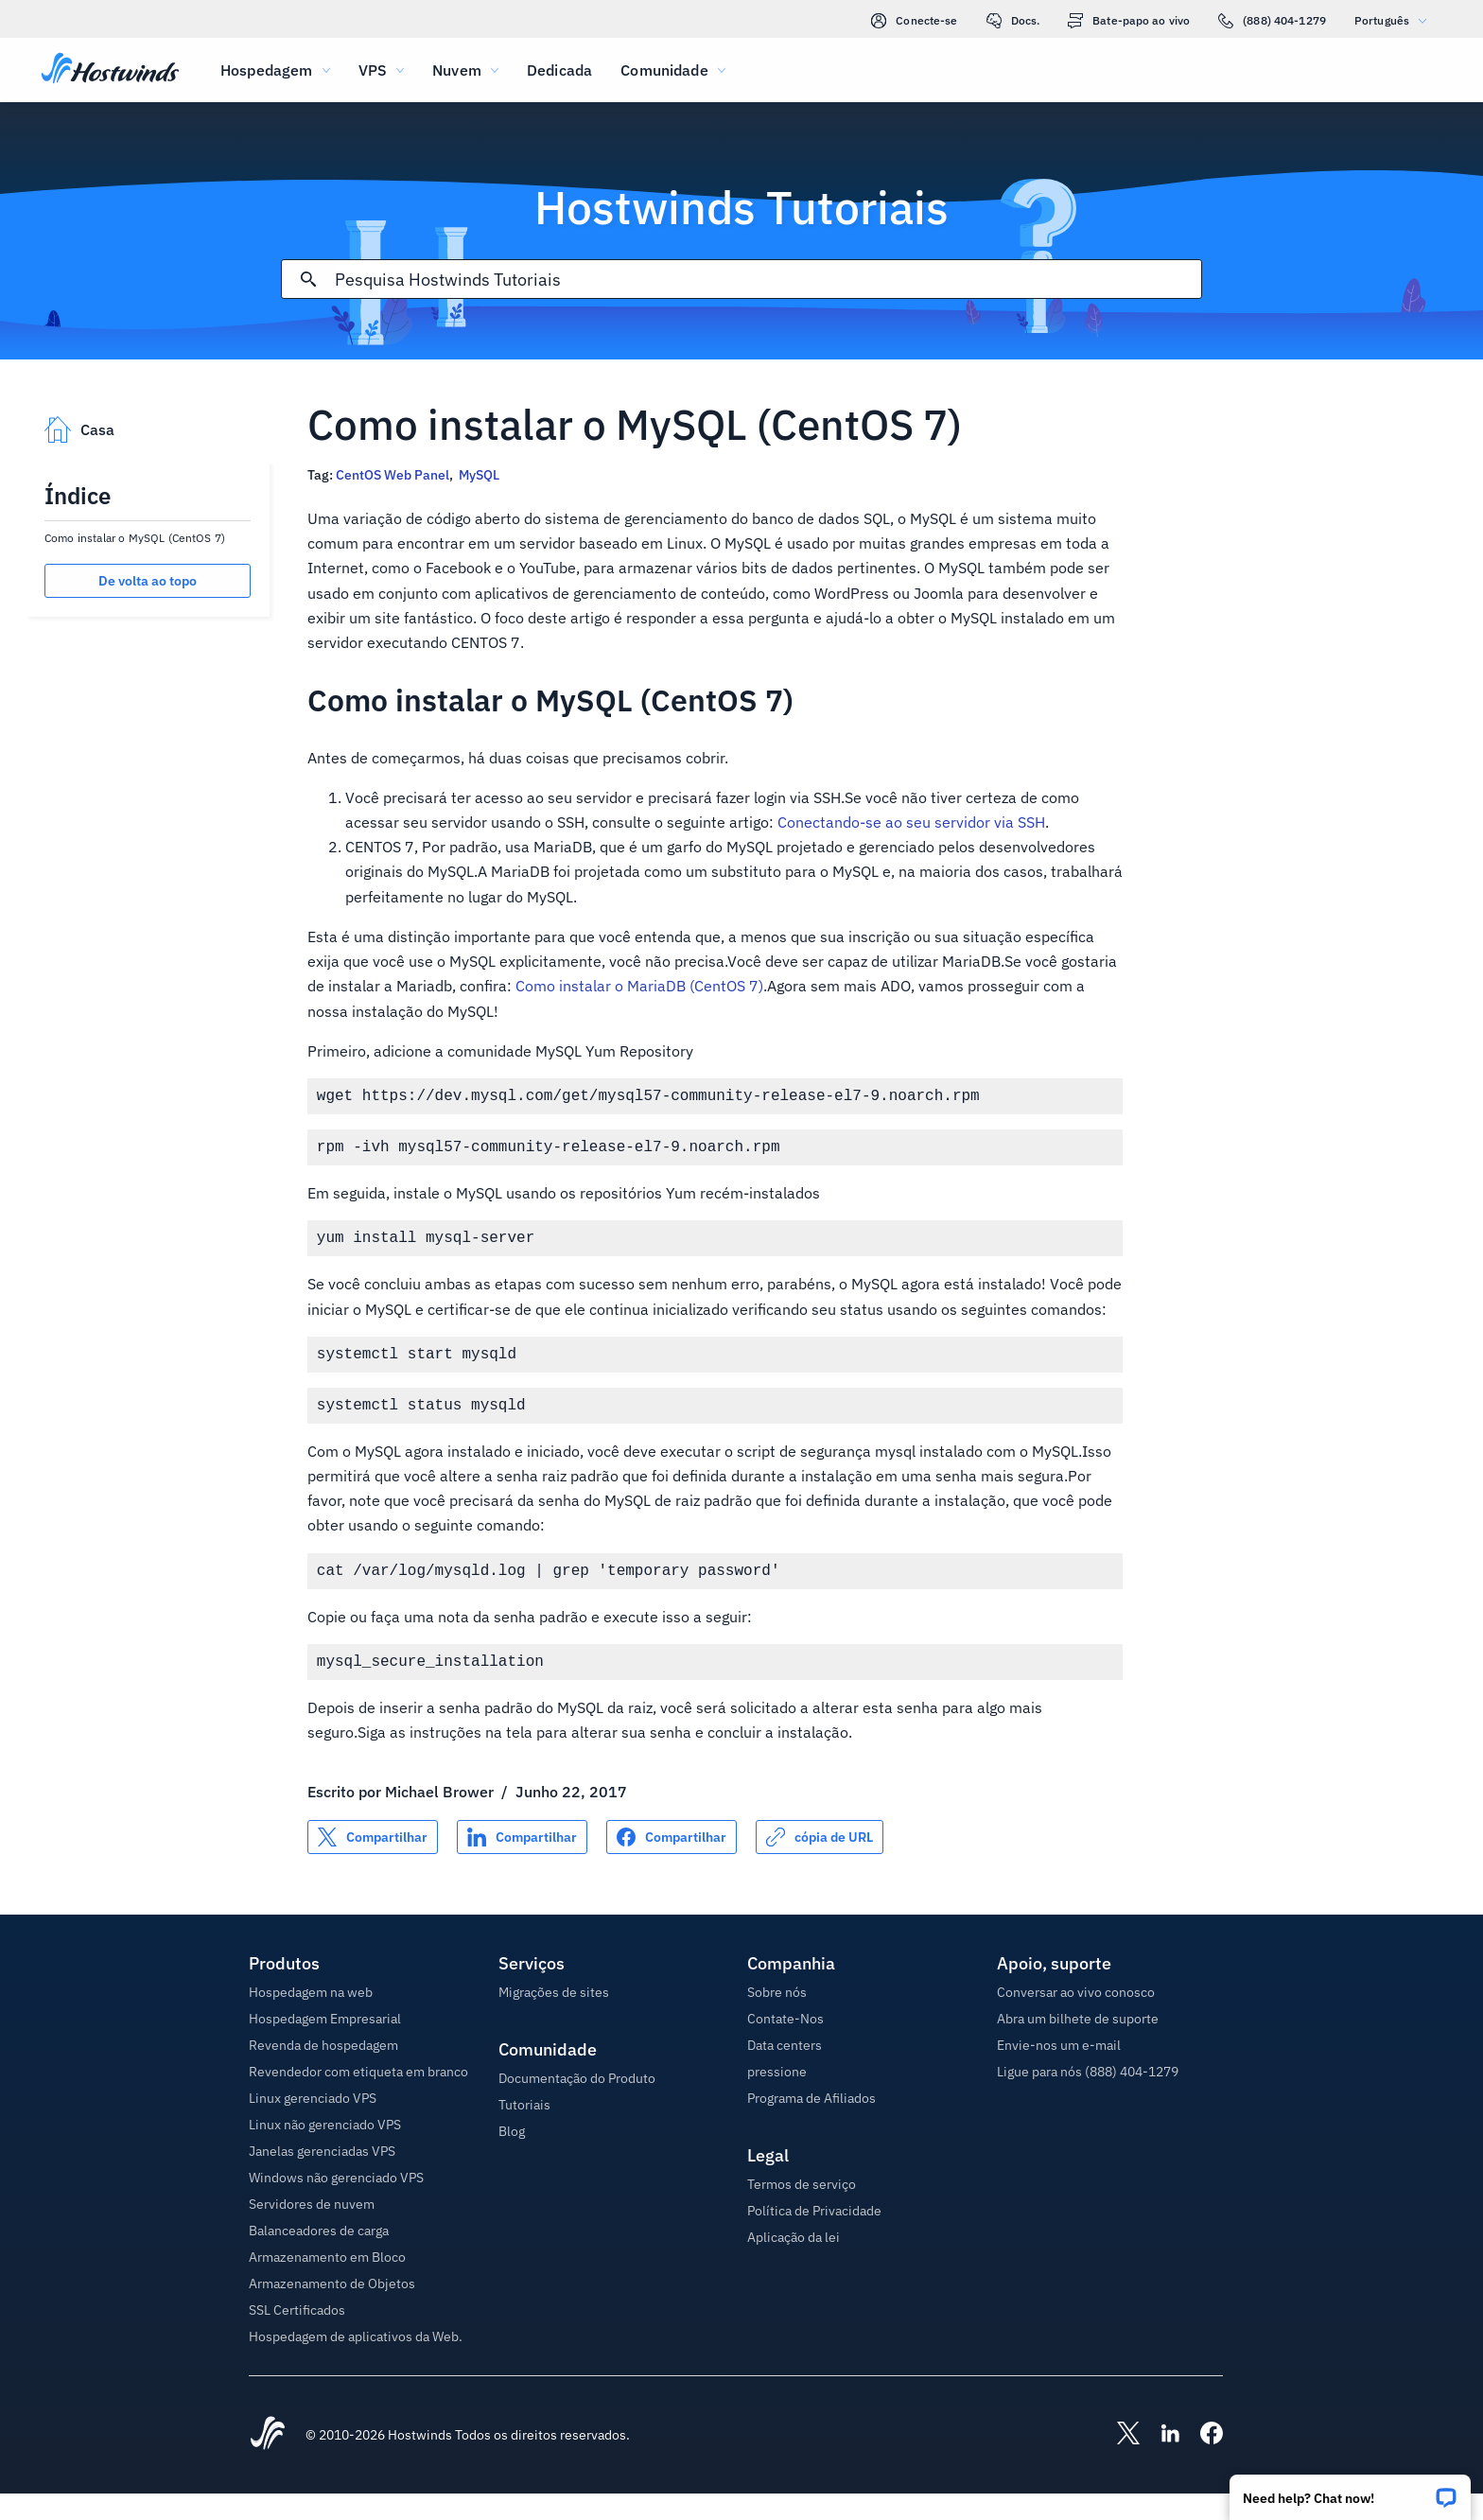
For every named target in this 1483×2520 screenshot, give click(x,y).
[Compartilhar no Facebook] (671, 1863)
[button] (1350, 2491)
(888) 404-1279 (1272, 20)
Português (1395, 20)
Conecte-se (914, 20)
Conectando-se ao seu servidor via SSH (911, 822)
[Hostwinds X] (1119, 2461)
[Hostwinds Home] (268, 2461)
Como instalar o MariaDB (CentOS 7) (639, 985)
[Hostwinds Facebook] (1202, 2461)
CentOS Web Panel (392, 474)
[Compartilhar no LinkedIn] (522, 1863)
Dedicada (559, 70)
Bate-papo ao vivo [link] (1129, 20)
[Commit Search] (308, 279)
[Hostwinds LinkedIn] (1160, 2461)
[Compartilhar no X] (372, 1863)
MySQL (479, 474)
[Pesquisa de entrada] (767, 279)
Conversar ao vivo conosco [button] (1076, 2018)
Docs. (1013, 20)
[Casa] (110, 70)
